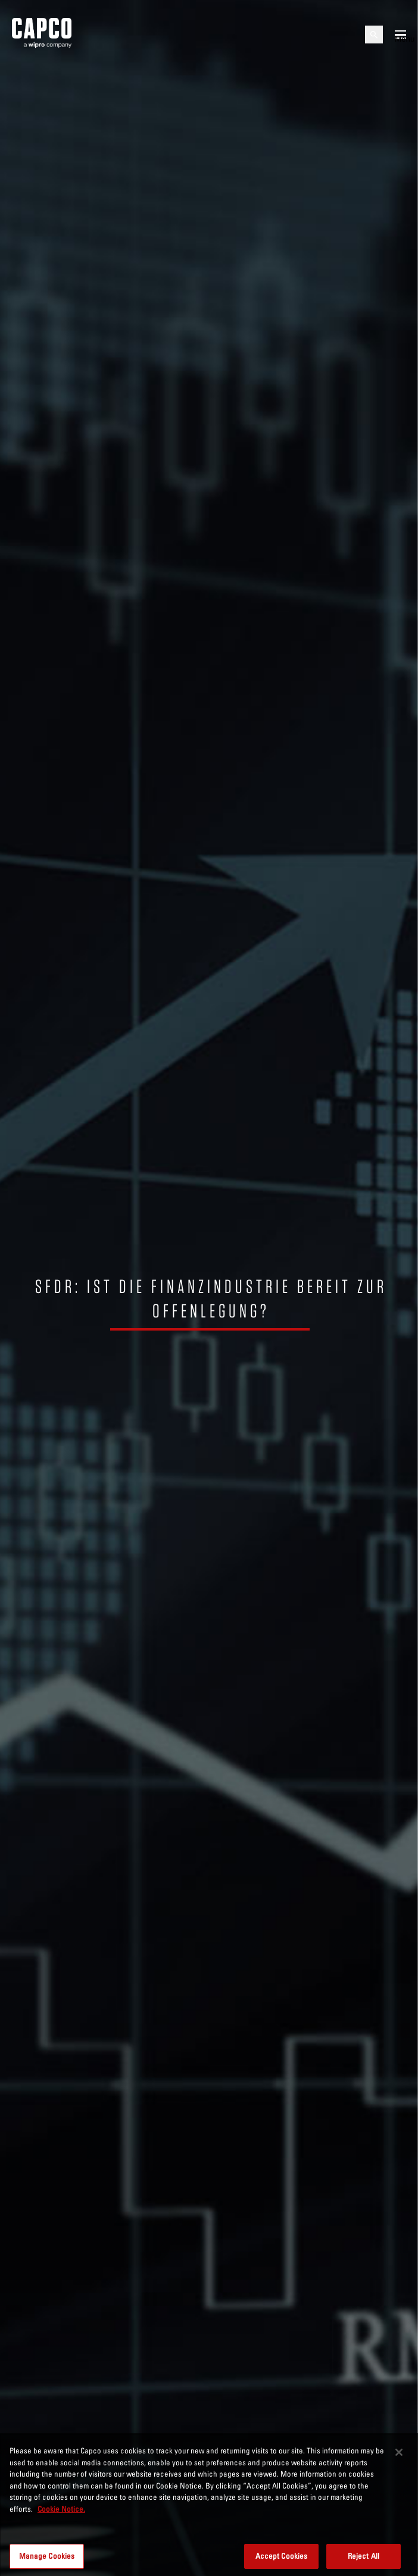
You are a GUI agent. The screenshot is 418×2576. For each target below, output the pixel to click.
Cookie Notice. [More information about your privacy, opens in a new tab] (61, 2526)
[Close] (399, 2471)
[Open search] (374, 34)
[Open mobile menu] (400, 34)
